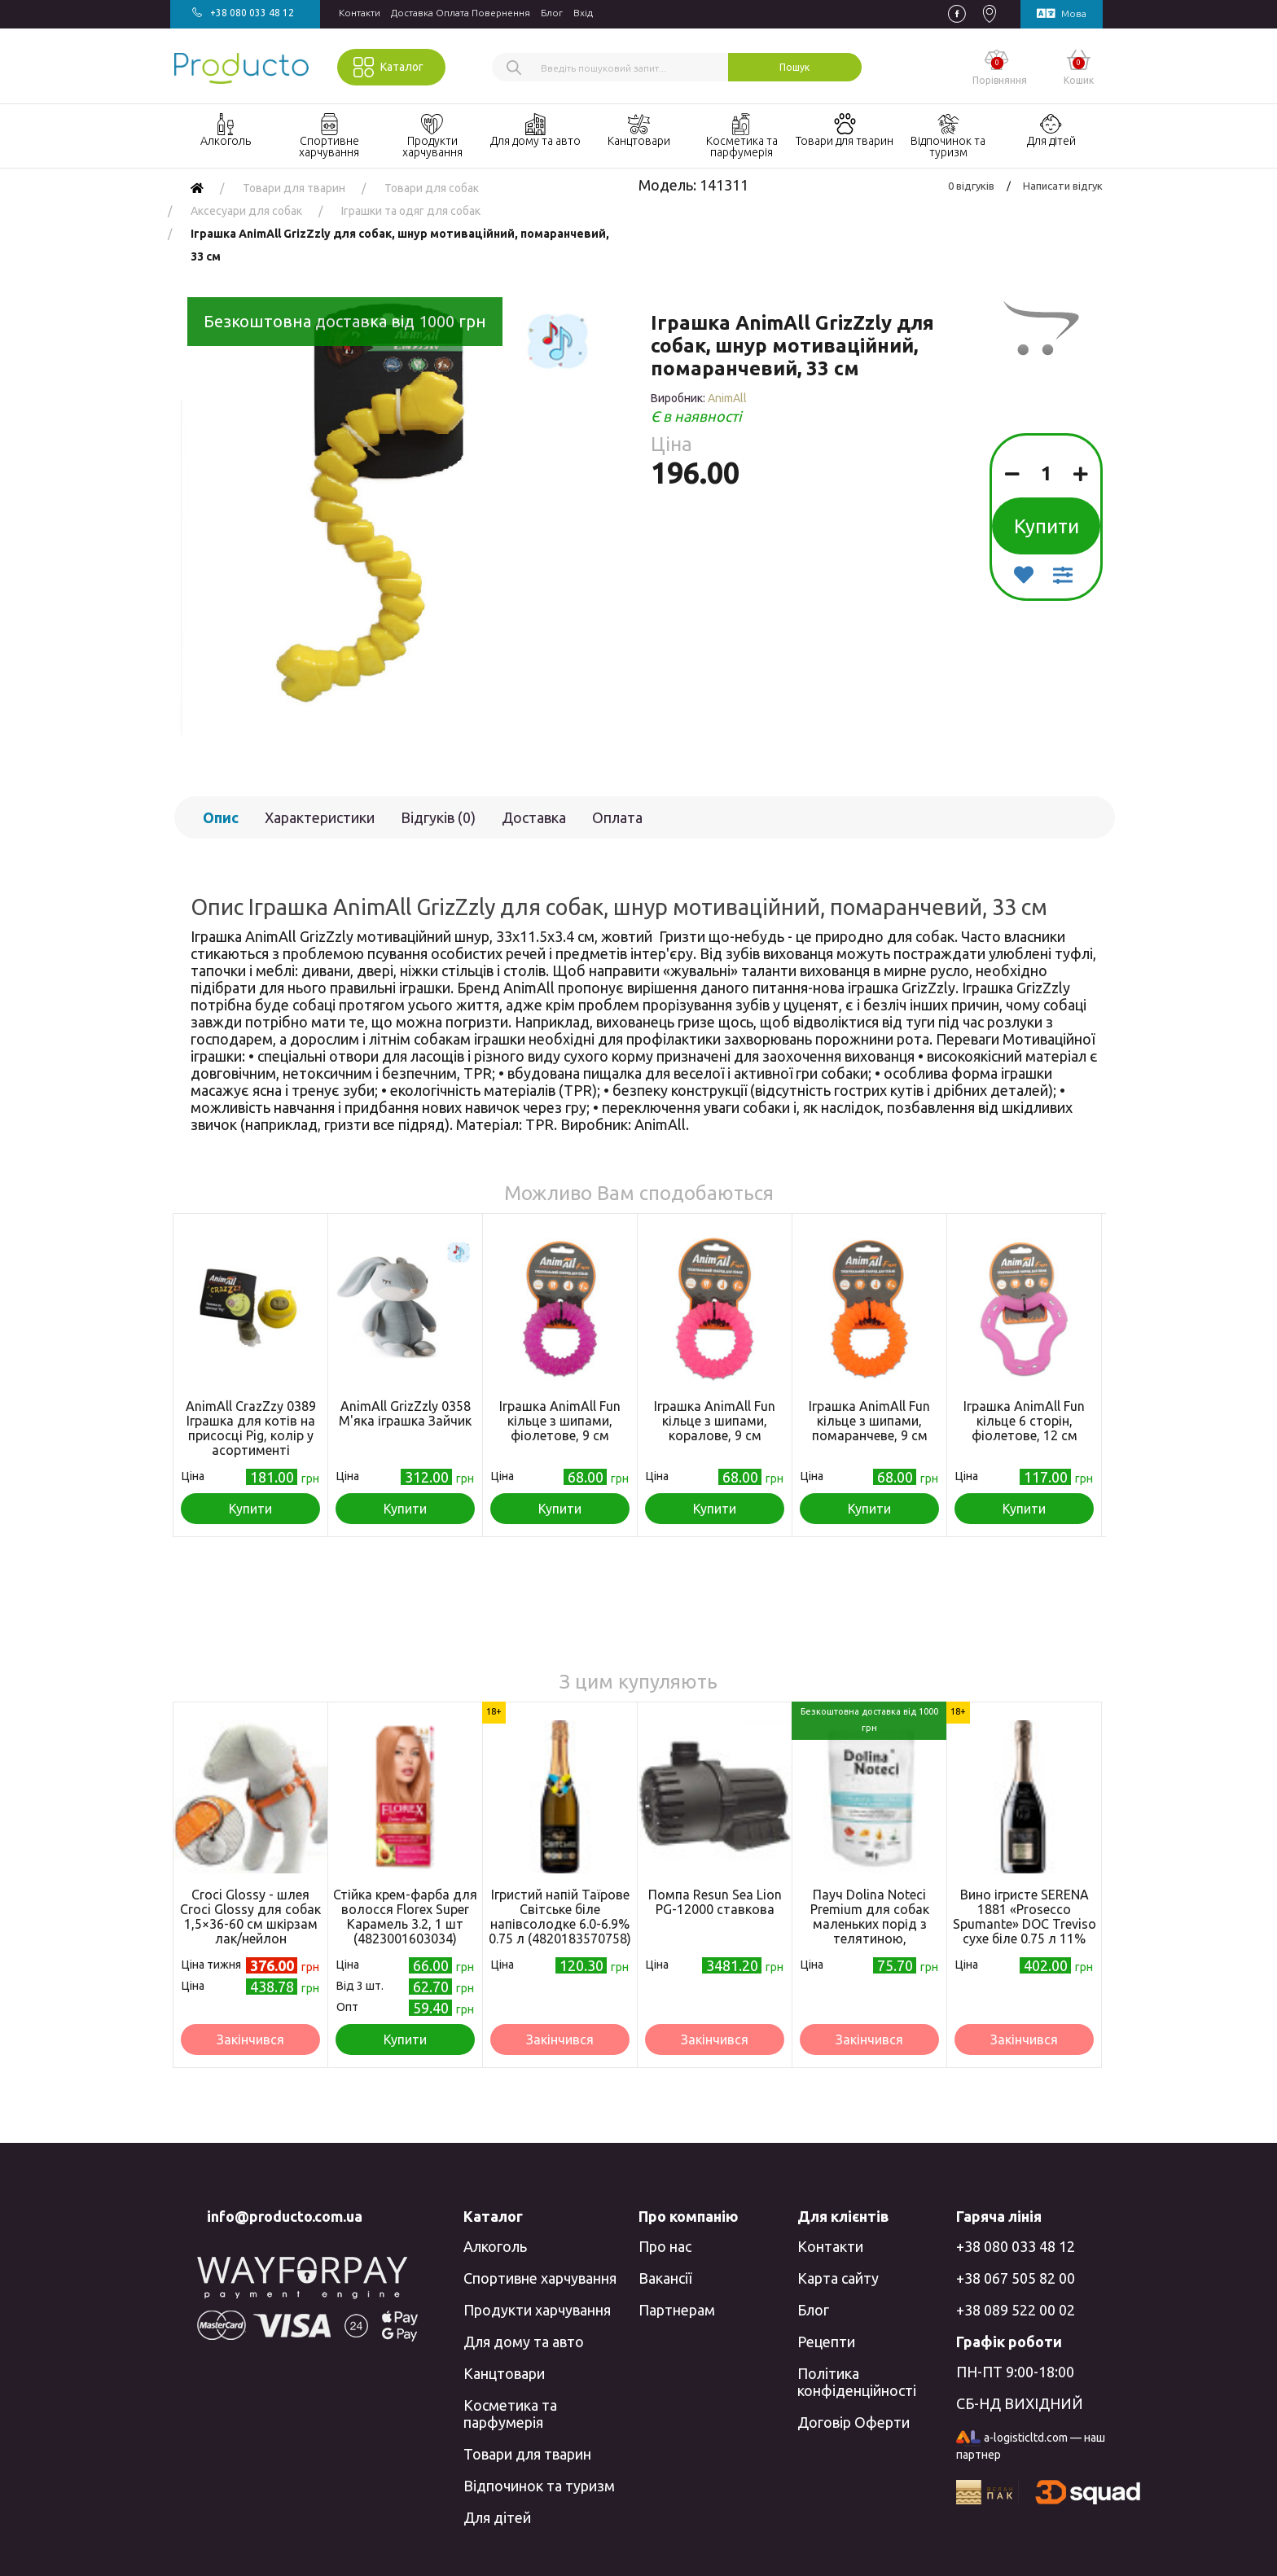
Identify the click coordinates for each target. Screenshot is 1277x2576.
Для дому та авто (523, 2341)
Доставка (534, 817)
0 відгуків (971, 185)
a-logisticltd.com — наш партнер (1030, 2445)
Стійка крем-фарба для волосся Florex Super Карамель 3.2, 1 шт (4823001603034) (405, 1916)
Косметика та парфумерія (510, 2413)
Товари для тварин (527, 2454)
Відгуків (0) (438, 817)
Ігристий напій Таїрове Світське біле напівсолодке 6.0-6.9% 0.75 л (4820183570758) (560, 1916)
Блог (552, 12)
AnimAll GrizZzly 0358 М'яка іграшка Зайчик (405, 1413)
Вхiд (583, 12)
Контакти (359, 12)
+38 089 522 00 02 (1015, 2310)
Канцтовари (504, 2373)
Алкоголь (495, 2246)
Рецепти (826, 2341)
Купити (1046, 526)
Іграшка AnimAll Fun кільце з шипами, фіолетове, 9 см (560, 1421)
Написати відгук (1063, 185)
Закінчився (250, 2039)
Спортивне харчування (540, 2278)
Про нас (664, 2246)
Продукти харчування (537, 2310)
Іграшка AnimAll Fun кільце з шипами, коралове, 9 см (714, 1421)
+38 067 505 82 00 (1015, 2278)
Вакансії (664, 2278)
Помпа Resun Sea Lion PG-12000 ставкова (715, 1902)
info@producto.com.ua (284, 2216)
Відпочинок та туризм (539, 2485)
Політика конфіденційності (856, 2382)
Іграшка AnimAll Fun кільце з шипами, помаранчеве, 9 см (869, 1421)
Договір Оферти (853, 2422)
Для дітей (497, 2517)
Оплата (617, 817)
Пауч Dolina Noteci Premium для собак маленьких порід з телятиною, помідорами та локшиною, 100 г (869, 1931)
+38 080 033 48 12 (1015, 2246)
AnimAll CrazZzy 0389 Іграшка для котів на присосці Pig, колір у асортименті (251, 1428)
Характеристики (320, 817)
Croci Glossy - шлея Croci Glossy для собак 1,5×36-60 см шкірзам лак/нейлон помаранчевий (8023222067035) (250, 1931)
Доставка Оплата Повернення (460, 12)
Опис (221, 817)
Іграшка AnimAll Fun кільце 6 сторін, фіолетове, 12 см (1024, 1421)
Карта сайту (838, 2278)
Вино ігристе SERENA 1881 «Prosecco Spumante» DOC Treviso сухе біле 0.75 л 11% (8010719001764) (1024, 1923)
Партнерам (676, 2310)
